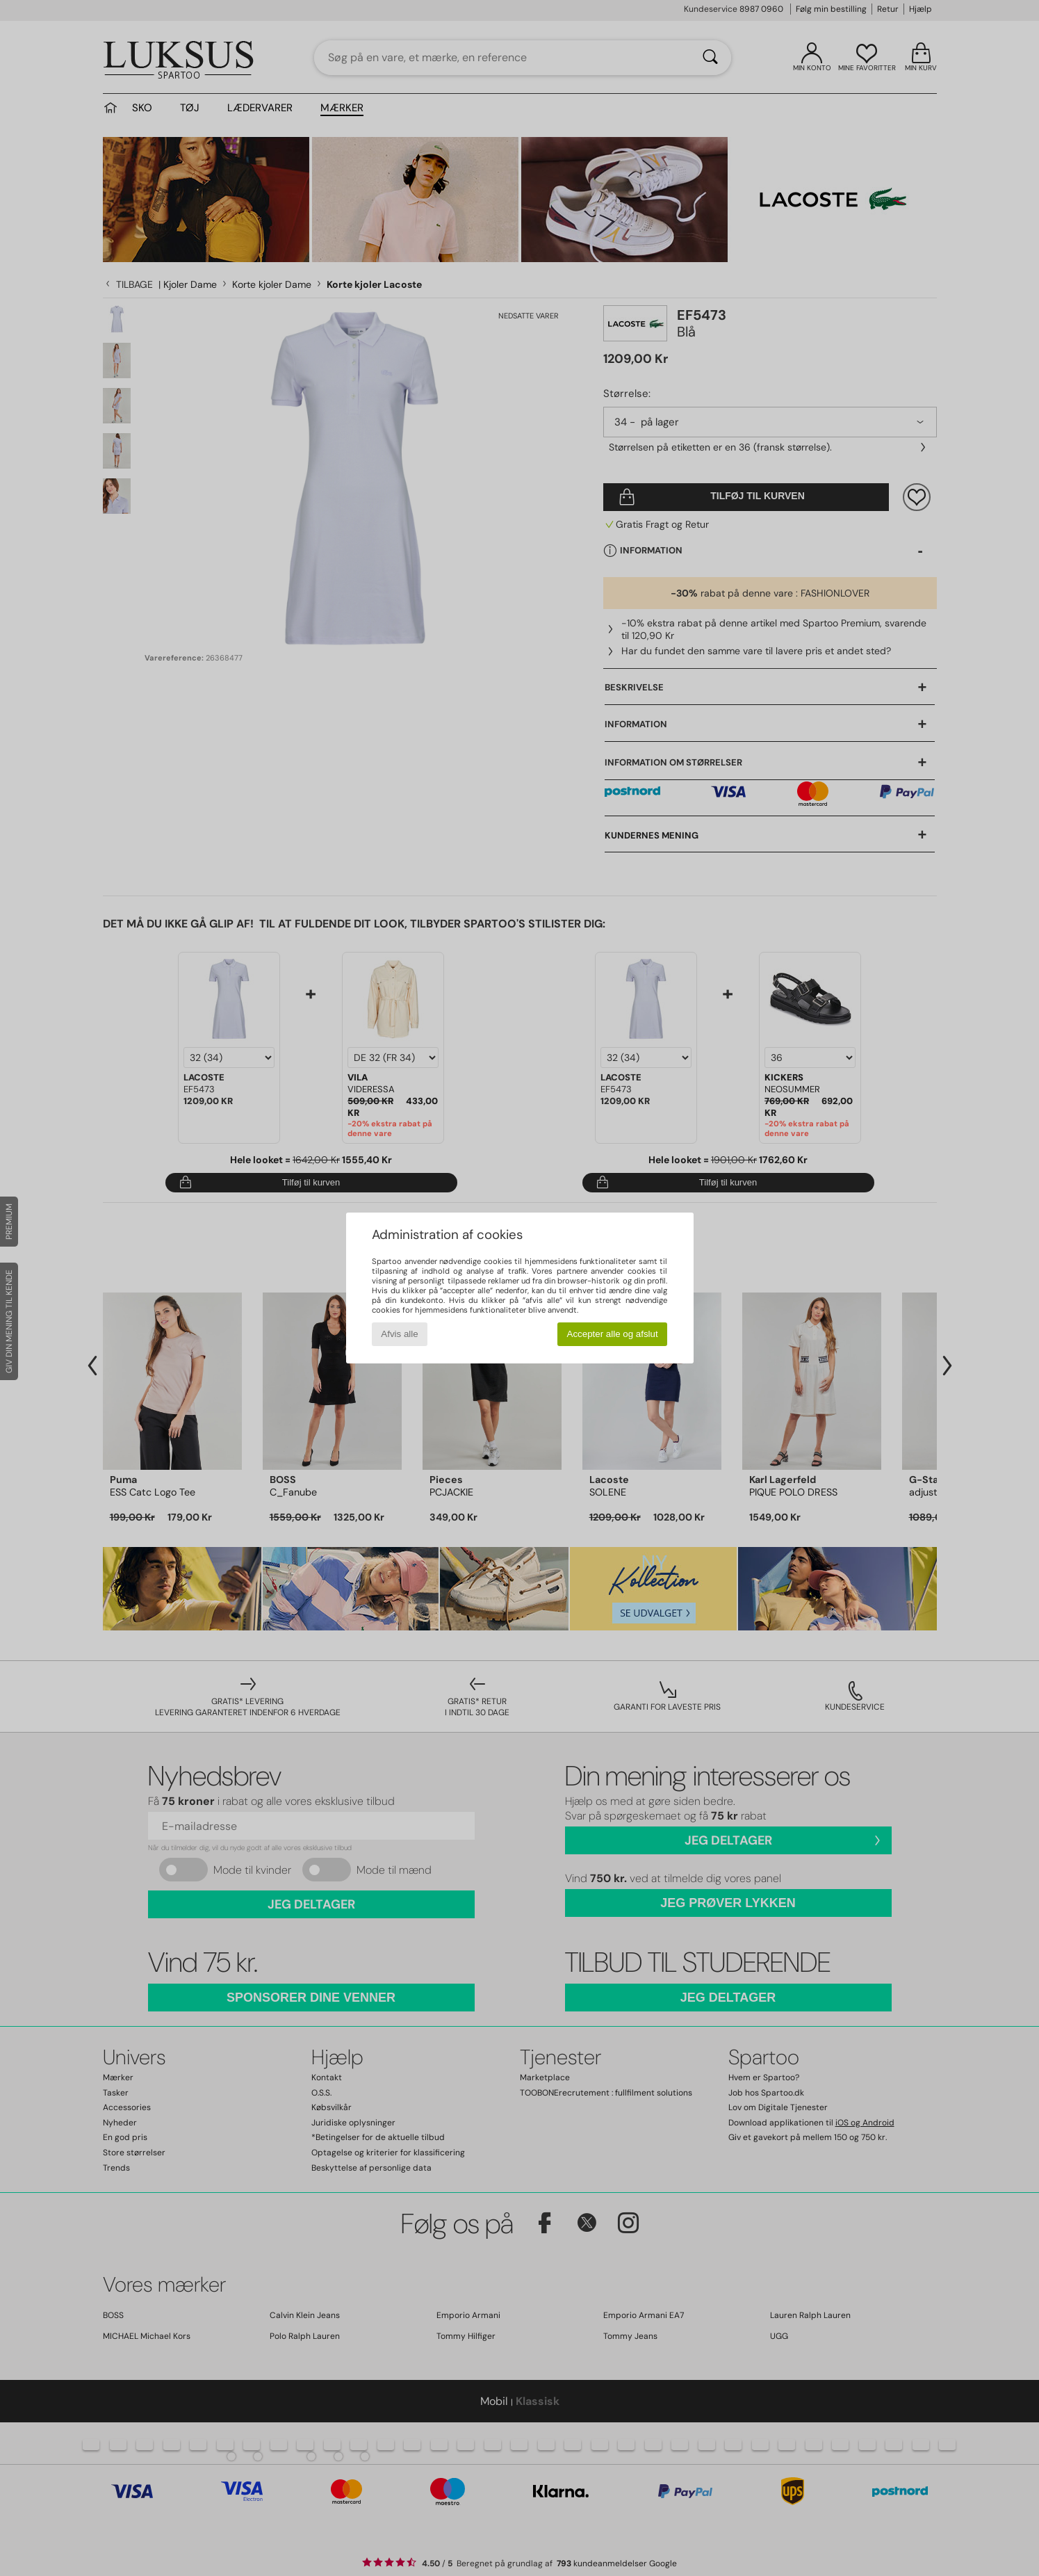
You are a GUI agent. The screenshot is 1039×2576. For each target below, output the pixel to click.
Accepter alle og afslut (612, 1334)
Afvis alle (399, 1334)
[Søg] (710, 57)
